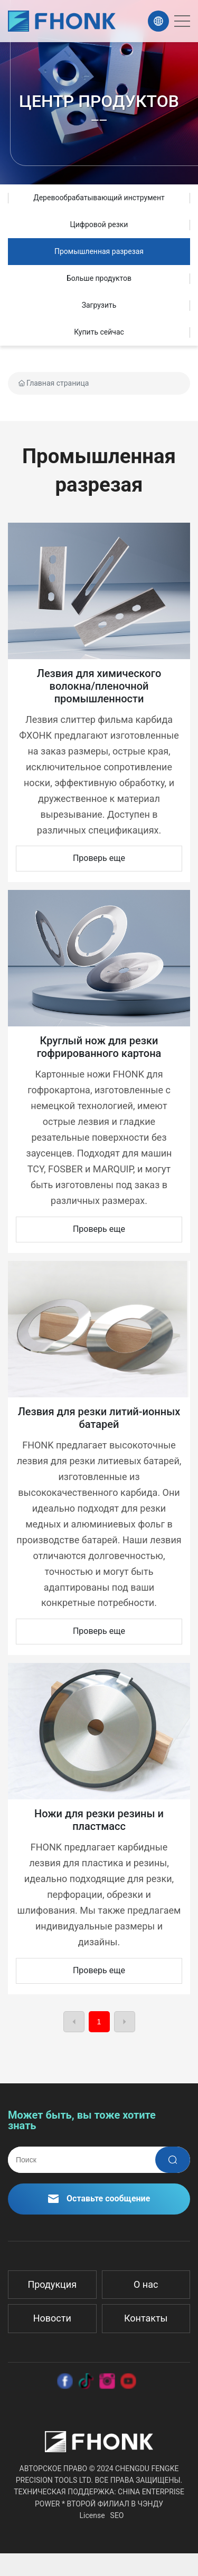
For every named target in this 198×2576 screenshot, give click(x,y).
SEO (117, 2515)
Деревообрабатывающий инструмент (99, 197)
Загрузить (99, 305)
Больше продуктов (99, 278)
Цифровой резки (99, 224)
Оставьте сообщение (99, 2198)
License (92, 2515)
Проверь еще (99, 858)
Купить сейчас (99, 332)
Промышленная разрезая (99, 251)
